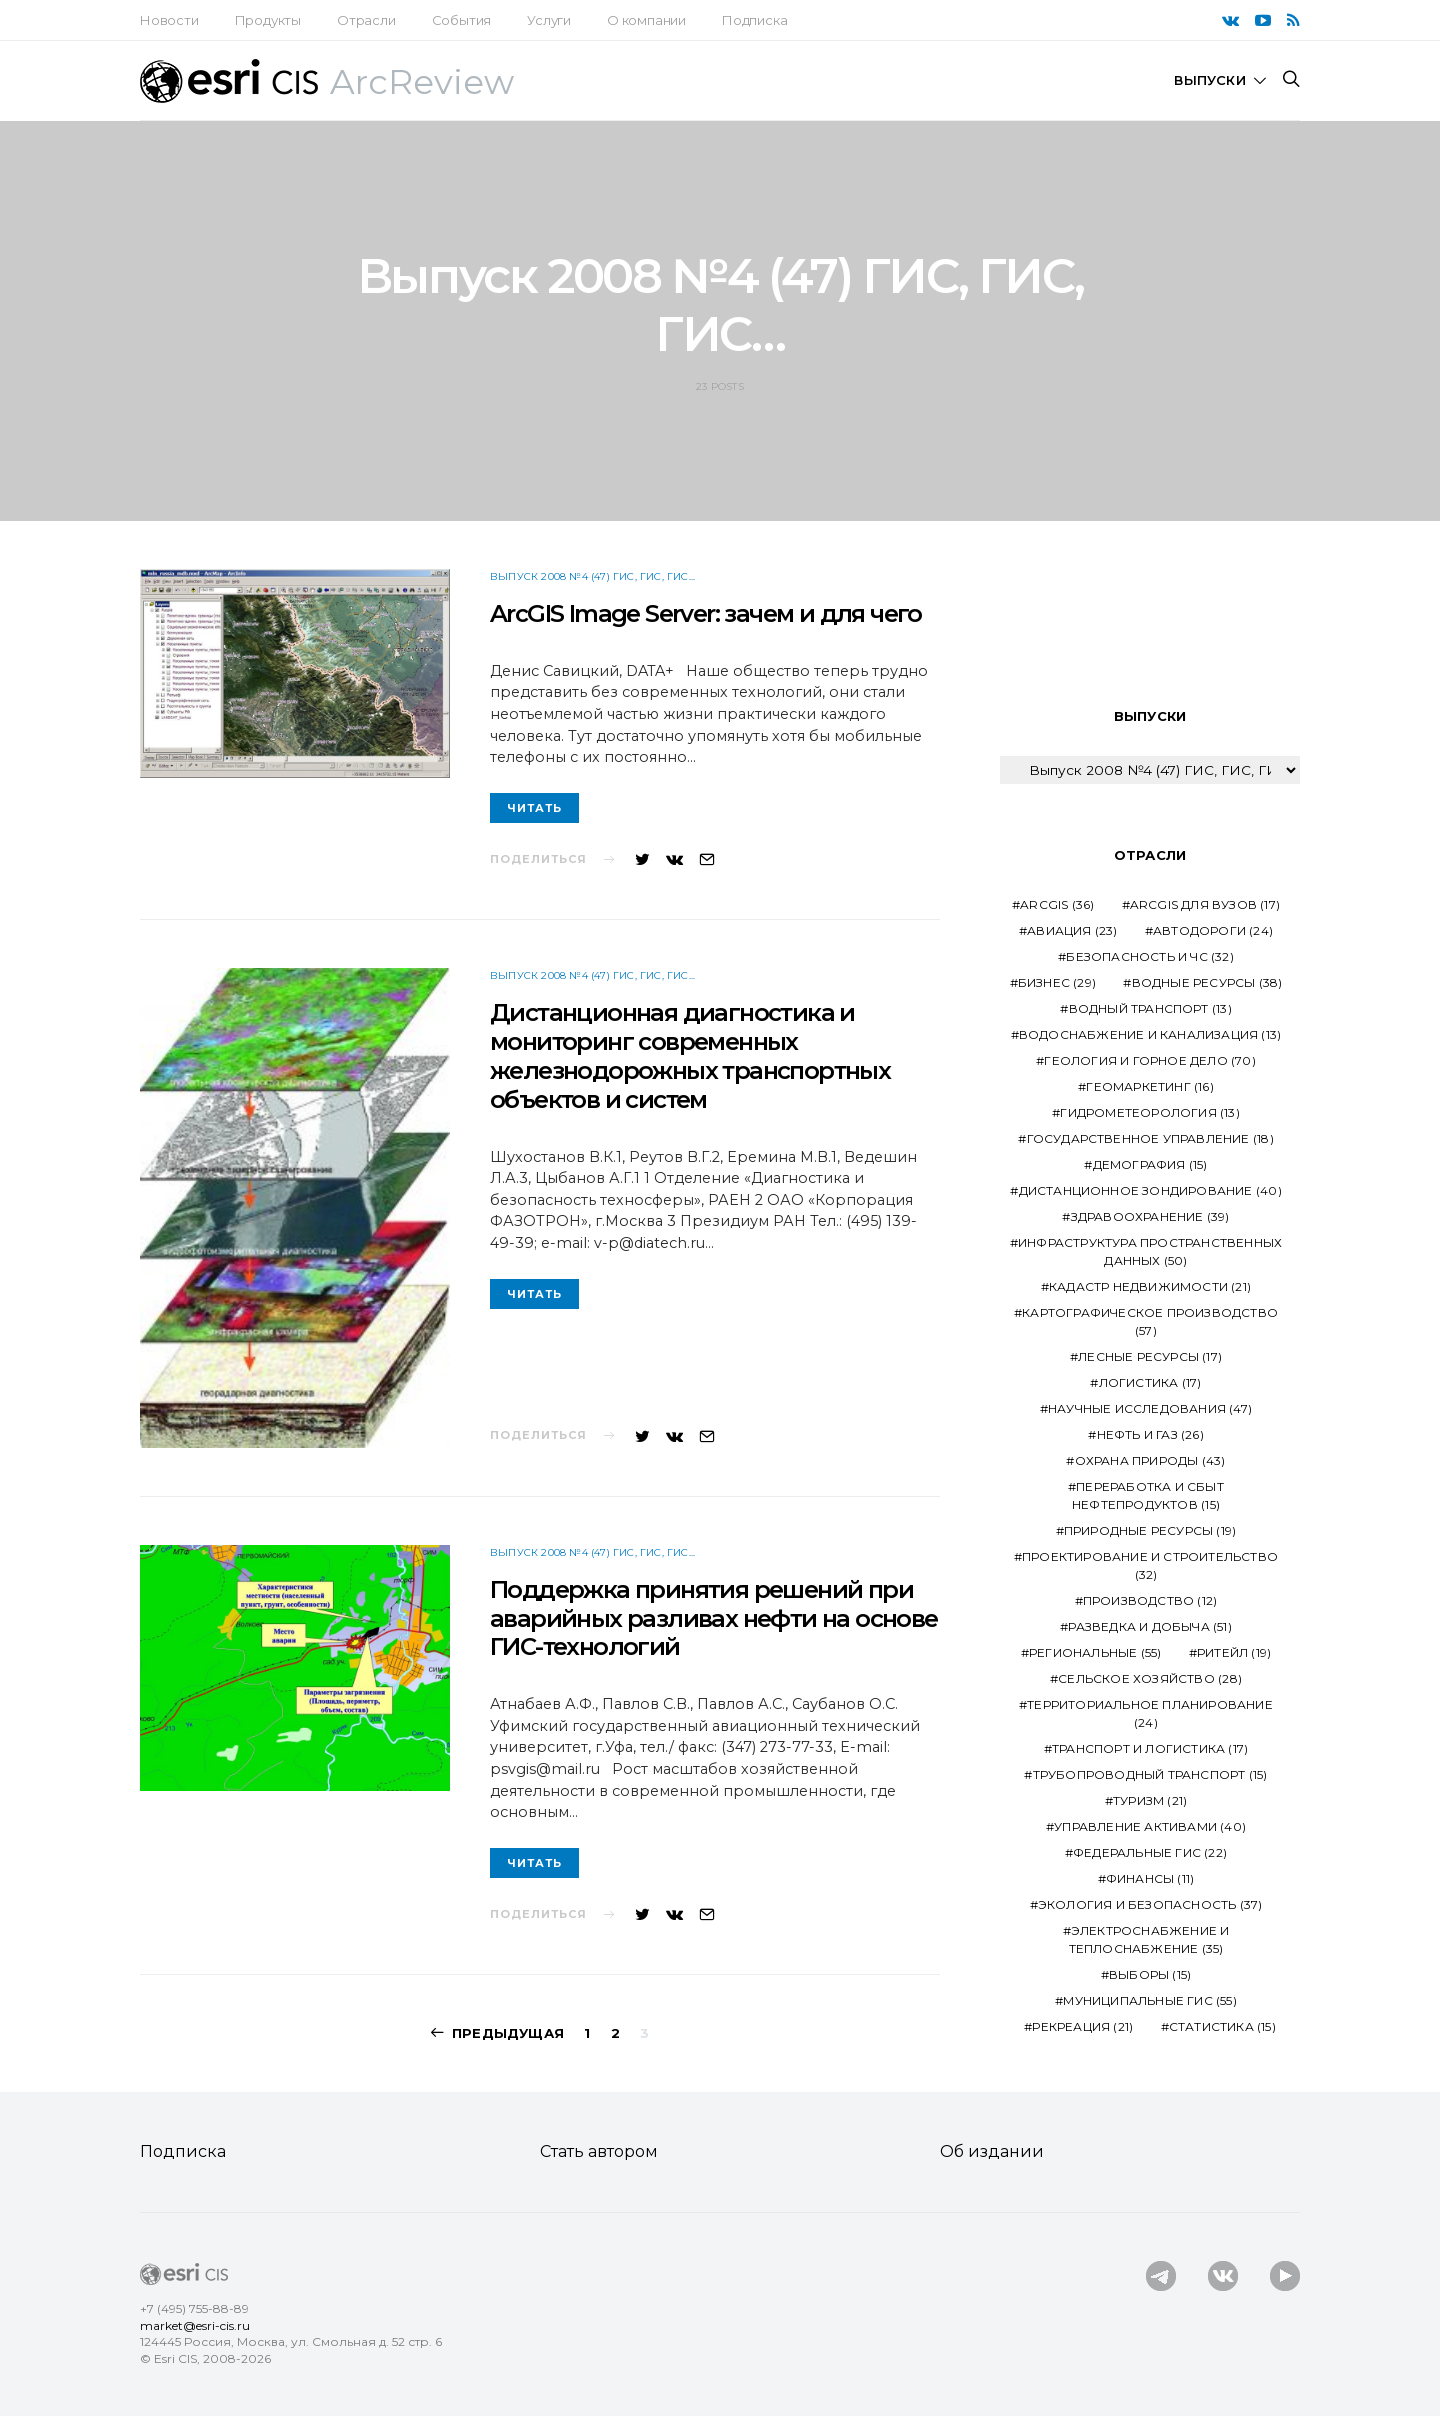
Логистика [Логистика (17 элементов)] (1150, 1382)
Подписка (754, 20)
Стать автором (599, 2151)
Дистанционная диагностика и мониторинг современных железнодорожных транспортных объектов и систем (690, 1055)
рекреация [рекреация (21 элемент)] (1082, 2026)
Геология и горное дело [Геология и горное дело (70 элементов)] (1149, 1060)
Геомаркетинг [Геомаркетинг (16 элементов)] (1149, 1086)
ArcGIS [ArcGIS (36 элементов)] (1057, 904)
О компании (646, 20)
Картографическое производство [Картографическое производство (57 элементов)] (1150, 1321)
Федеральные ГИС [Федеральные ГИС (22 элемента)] (1150, 1852)
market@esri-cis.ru (195, 2325)
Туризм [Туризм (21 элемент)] (1150, 1800)
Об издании (992, 2151)
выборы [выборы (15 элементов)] (1150, 1974)
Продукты (268, 20)
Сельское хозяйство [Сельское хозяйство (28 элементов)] (1150, 1678)
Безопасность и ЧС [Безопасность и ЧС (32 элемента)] (1149, 956)
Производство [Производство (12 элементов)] (1150, 1600)
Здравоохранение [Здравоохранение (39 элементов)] (1150, 1216)
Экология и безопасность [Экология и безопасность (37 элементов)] (1150, 1904)
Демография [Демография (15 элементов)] (1150, 1164)
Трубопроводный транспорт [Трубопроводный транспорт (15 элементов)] (1150, 1774)
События (462, 20)
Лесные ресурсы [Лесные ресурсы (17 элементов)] (1150, 1356)
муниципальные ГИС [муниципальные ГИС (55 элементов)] (1149, 2000)
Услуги (549, 20)
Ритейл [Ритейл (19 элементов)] (1234, 1652)
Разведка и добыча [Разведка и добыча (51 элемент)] (1149, 1626)
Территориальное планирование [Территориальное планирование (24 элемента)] (1150, 1713)
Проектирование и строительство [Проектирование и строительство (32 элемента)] (1150, 1565)
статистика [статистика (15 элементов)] (1222, 2026)
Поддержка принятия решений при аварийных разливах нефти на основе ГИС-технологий (714, 1618)
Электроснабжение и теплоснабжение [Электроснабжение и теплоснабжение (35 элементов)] (1149, 1939)
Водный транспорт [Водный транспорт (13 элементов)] (1150, 1008)
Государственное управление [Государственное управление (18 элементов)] (1150, 1138)
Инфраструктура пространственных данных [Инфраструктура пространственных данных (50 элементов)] (1150, 1251)
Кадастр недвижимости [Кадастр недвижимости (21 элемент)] (1150, 1286)
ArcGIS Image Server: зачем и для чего (706, 613)
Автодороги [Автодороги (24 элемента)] (1213, 930)
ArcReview (422, 82)
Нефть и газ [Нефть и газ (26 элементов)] (1150, 1434)
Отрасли (366, 20)
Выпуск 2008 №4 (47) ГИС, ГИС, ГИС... (592, 576)
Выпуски (1209, 80)
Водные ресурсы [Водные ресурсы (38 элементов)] (1207, 982)
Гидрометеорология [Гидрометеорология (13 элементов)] (1149, 1112)
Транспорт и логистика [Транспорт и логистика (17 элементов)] (1150, 1748)
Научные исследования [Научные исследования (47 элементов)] (1150, 1408)
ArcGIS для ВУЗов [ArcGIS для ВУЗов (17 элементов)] (1205, 904)
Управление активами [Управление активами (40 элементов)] (1150, 1826)
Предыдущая (508, 2033)
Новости (169, 20)
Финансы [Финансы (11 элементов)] (1150, 1878)
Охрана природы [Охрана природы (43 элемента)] (1150, 1460)
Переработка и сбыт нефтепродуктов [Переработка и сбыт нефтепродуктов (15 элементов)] (1148, 1495)
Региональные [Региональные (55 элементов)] (1095, 1652)
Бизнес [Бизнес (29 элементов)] (1057, 982)
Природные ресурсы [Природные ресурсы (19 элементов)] (1150, 1530)
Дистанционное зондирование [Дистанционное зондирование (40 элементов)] (1150, 1190)
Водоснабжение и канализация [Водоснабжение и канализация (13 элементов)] (1150, 1034)
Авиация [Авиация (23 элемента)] (1072, 930)
